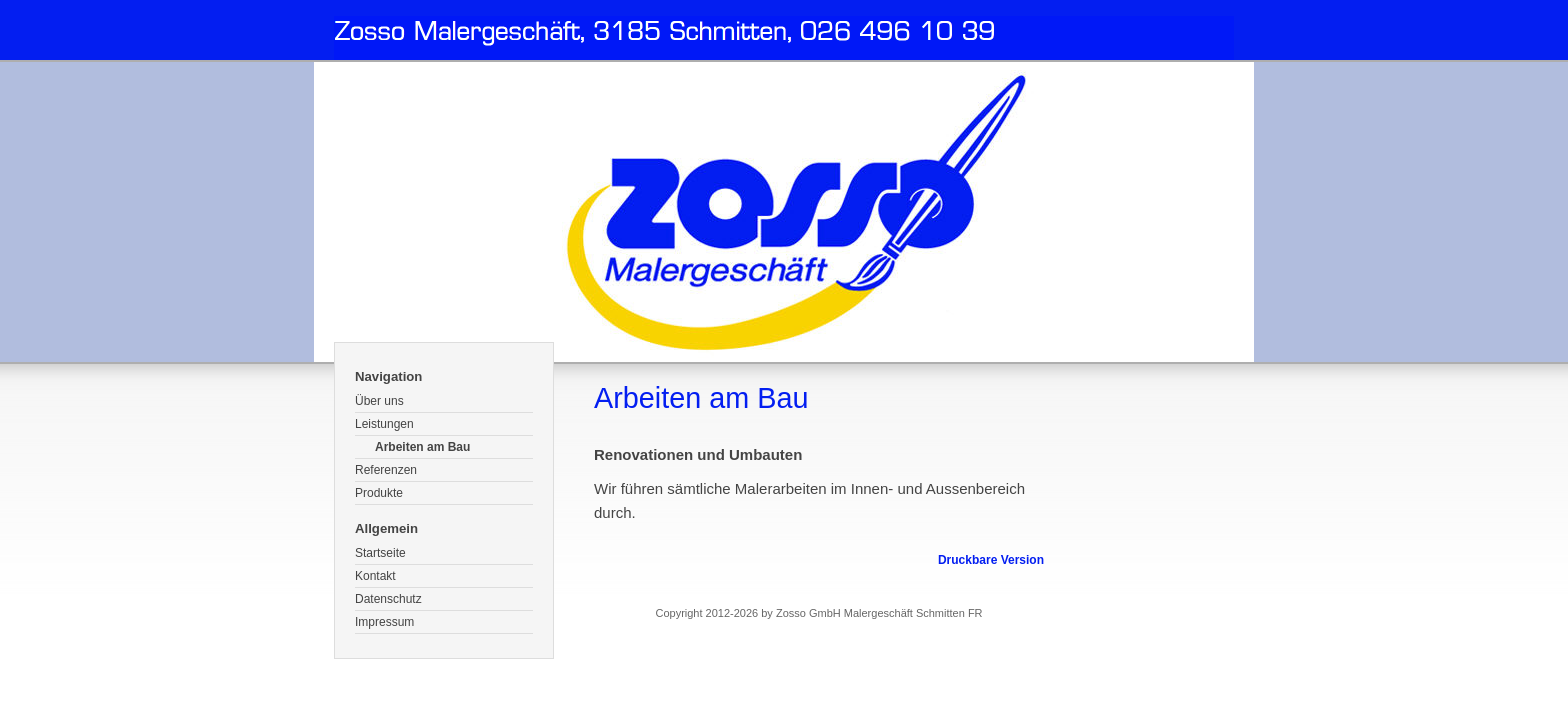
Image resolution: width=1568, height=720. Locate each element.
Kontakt (375, 576)
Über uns (379, 401)
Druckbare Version (991, 560)
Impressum (384, 622)
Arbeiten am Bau (422, 447)
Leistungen (384, 424)
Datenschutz (388, 599)
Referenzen (386, 470)
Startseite (380, 553)
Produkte (379, 493)
